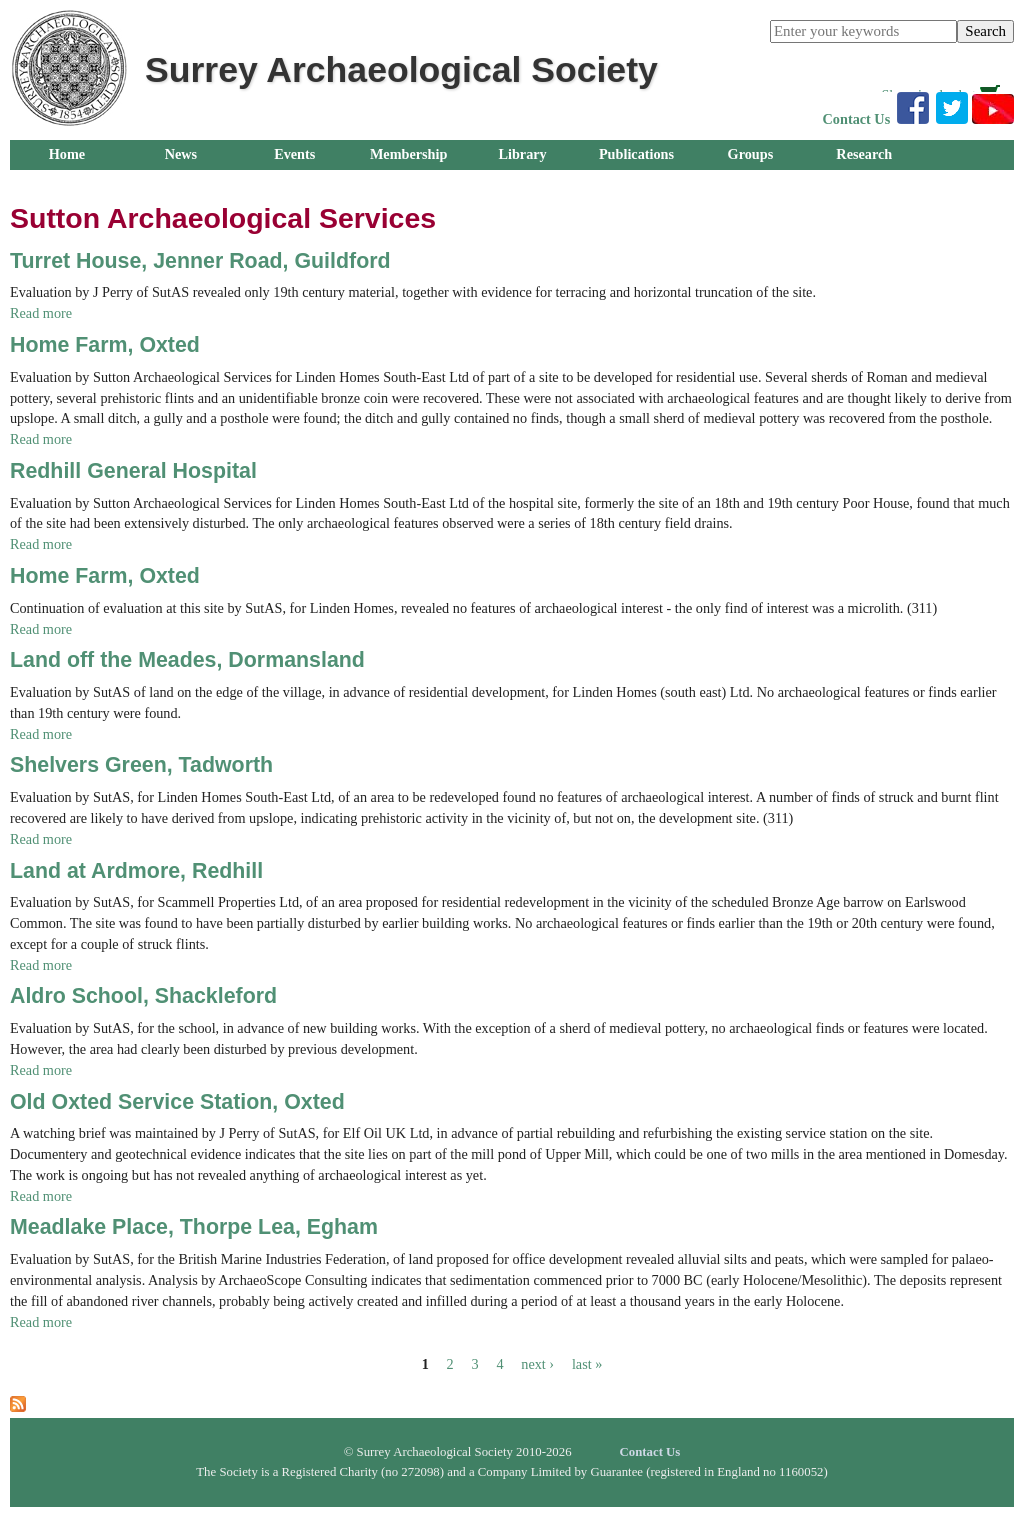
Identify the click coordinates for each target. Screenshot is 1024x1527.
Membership (409, 154)
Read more (41, 313)
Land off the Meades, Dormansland (187, 660)
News (181, 154)
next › (537, 1364)
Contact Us (857, 119)
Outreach (66, 184)
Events (294, 154)
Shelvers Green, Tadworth (141, 765)
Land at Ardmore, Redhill (136, 871)
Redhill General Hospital (133, 471)
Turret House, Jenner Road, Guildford (200, 261)
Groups (751, 154)
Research (864, 154)
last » (587, 1364)
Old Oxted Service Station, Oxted (177, 1102)
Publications (636, 154)
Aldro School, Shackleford (143, 996)
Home (67, 154)
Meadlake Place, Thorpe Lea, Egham (194, 1227)
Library (522, 154)
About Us (180, 184)
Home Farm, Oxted (105, 345)
